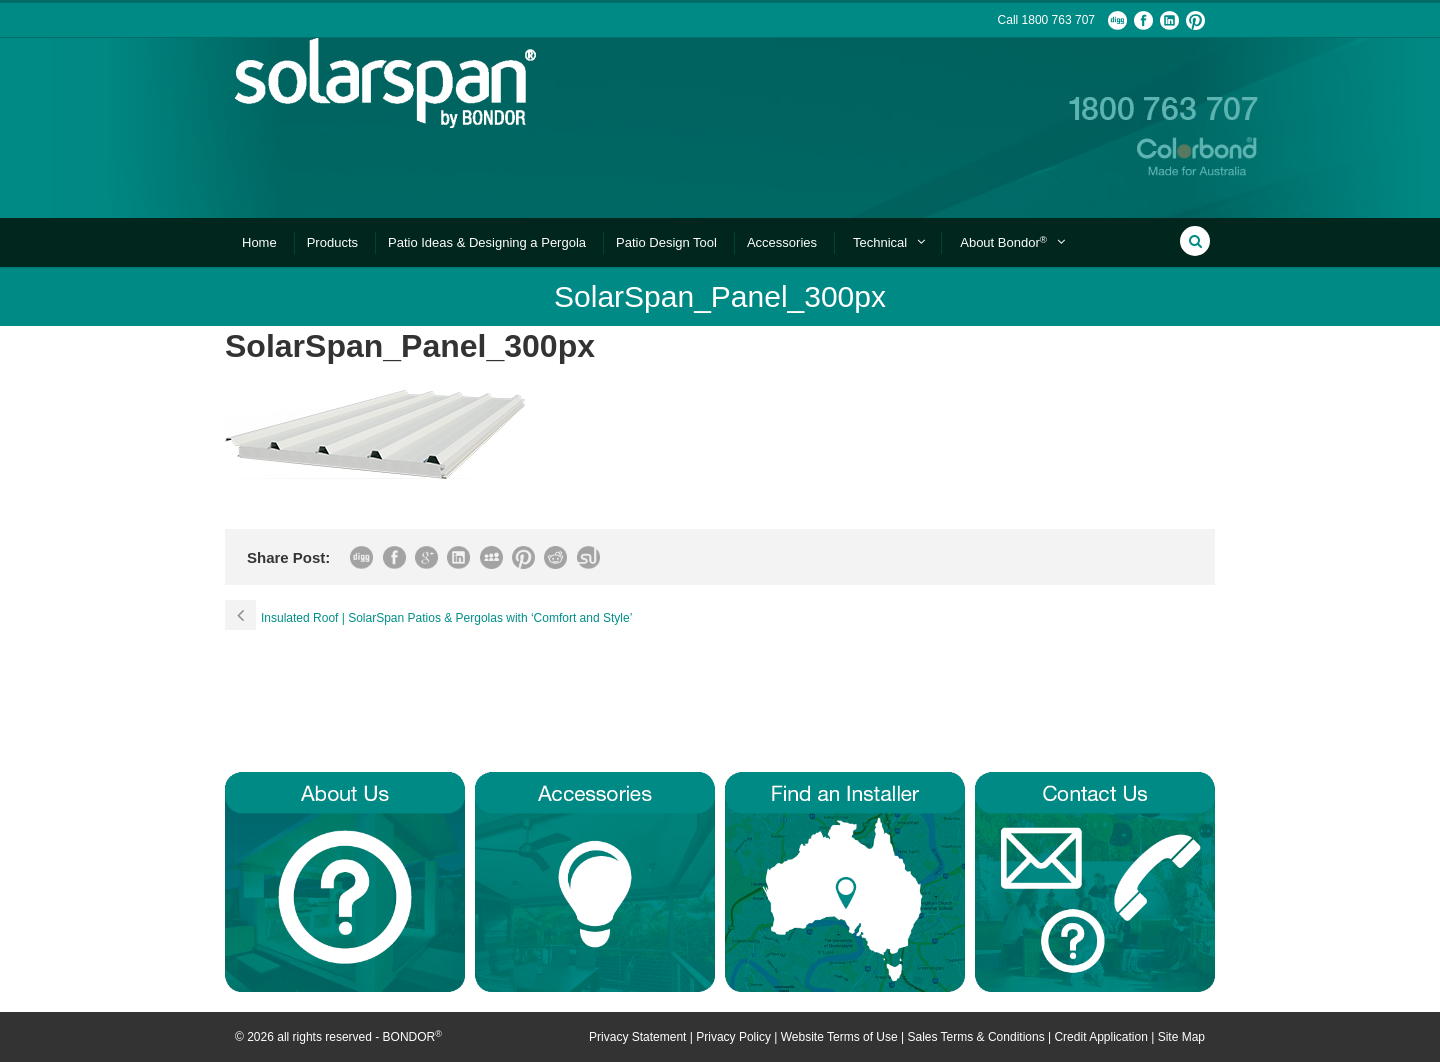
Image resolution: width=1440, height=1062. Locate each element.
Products (332, 242)
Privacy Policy (733, 1037)
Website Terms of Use (839, 1037)
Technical (880, 242)
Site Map (1181, 1037)
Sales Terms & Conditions (975, 1037)
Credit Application (1100, 1037)
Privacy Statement (637, 1037)
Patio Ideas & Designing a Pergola (487, 242)
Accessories (782, 242)
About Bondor (1003, 242)
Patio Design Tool (666, 242)
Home (259, 242)
